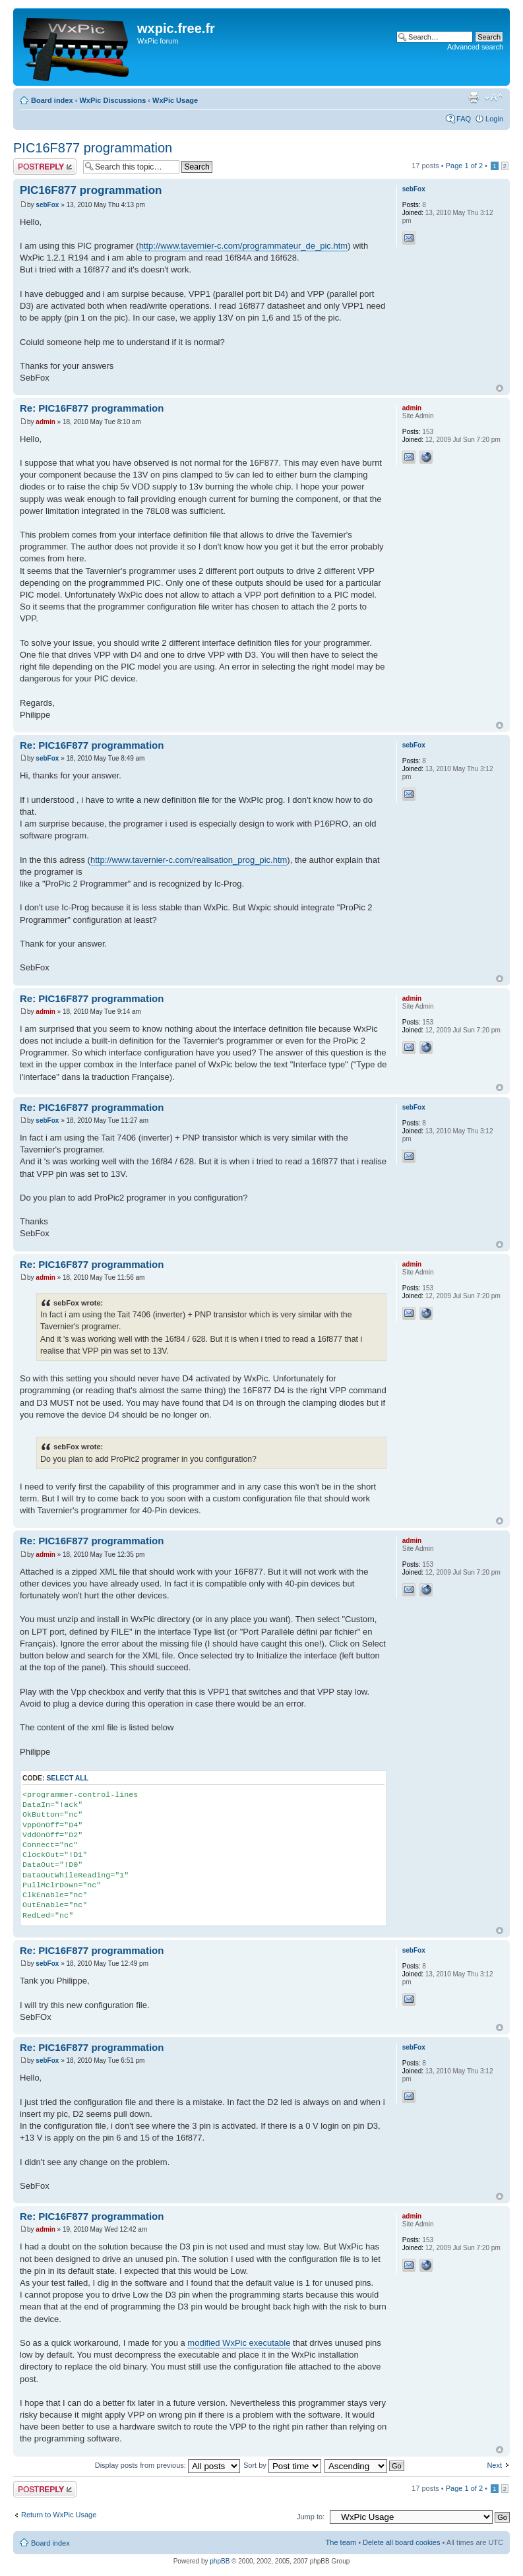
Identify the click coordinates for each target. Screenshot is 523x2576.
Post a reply (45, 166)
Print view (473, 98)
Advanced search (475, 47)
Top (499, 388)
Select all (67, 1778)
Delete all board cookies (401, 2542)
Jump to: (310, 2517)
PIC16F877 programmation (92, 148)
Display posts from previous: (167, 2465)
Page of (464, 166)
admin (45, 421)
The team (341, 2542)
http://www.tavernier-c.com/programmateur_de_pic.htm (243, 246)
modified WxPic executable (238, 2343)
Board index (52, 100)
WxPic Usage (175, 100)
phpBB (220, 2561)
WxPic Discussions (112, 100)
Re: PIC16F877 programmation (92, 408)
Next (494, 2465)
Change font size (493, 98)
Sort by (282, 2465)
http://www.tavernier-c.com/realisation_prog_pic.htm (188, 860)
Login (494, 119)
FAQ (463, 119)
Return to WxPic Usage (58, 2515)
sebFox (47, 204)
